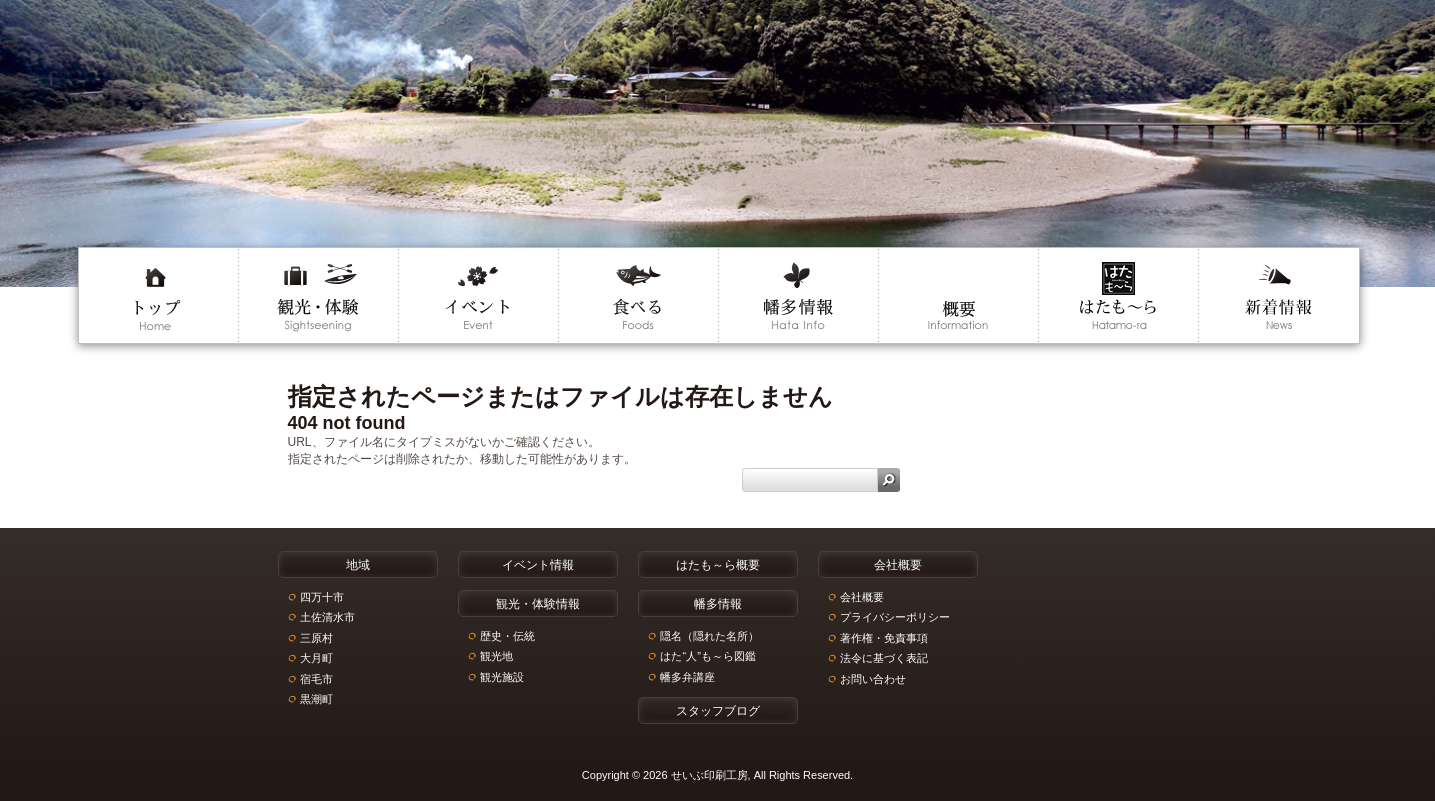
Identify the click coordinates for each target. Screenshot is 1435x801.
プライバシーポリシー (895, 617)
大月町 (316, 658)
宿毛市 (316, 679)
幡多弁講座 (687, 677)
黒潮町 (316, 699)
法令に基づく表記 (884, 658)
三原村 (316, 638)
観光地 (496, 656)
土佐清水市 (327, 617)
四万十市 (322, 597)
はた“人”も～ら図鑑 (707, 656)
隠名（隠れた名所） (709, 636)
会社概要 (862, 597)
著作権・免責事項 (884, 638)
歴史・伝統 (507, 636)
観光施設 (502, 677)
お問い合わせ (873, 679)
